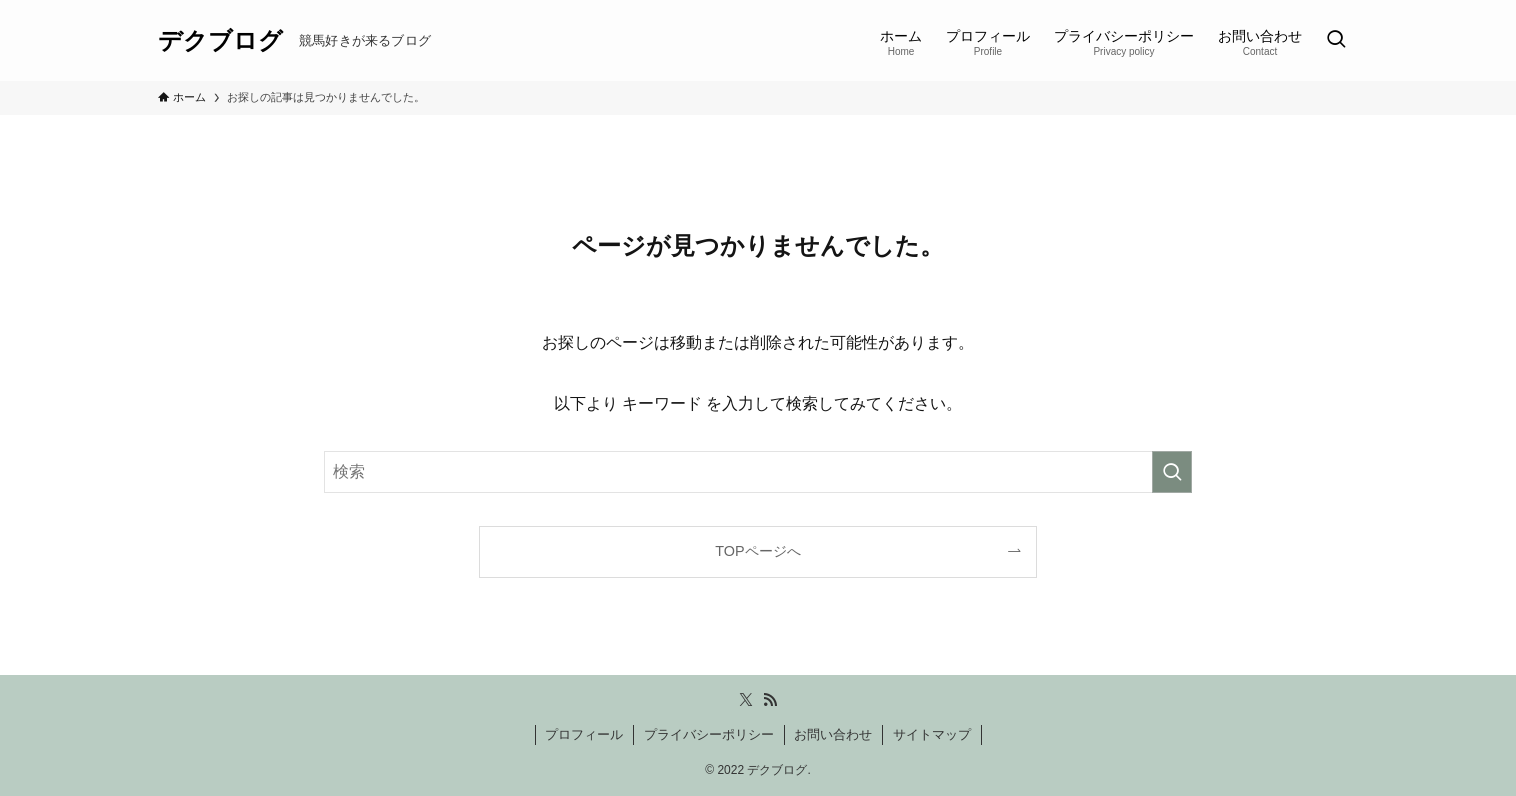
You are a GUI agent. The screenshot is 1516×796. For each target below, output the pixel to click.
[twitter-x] (746, 700)
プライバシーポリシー (709, 734)
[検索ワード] (758, 472)
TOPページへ (757, 551)
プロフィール (584, 734)
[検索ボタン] (1336, 40)
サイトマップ (932, 734)
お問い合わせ (833, 734)
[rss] (770, 700)
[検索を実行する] (1172, 472)
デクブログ (220, 41)
